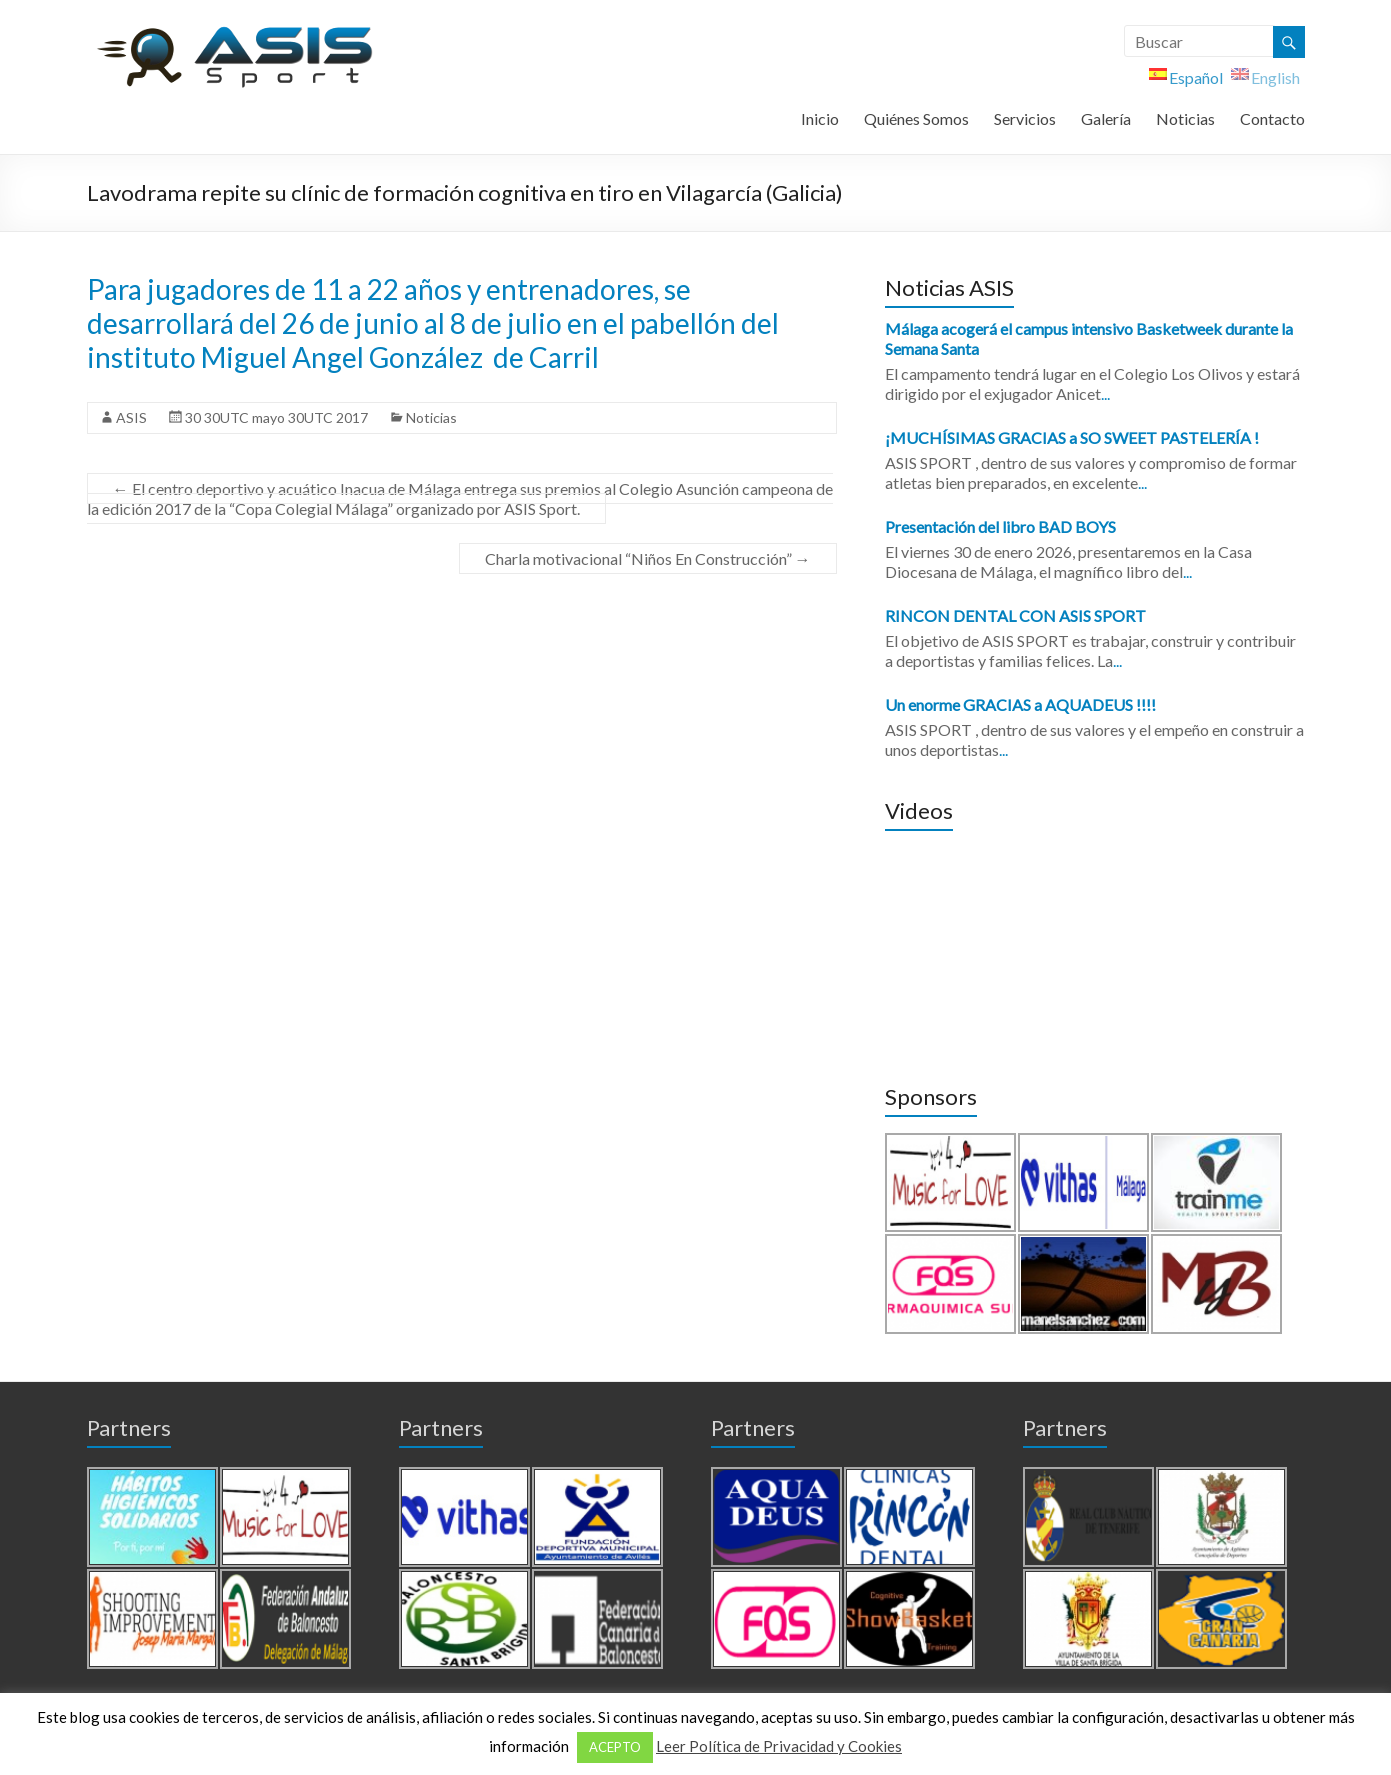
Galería (1106, 118)
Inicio (820, 118)
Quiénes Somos (916, 118)
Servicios (1025, 118)
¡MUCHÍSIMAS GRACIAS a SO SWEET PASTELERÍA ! (1072, 437)
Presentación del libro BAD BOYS (1000, 526)
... (1105, 393)
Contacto (1272, 118)
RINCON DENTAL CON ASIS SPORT (1015, 615)
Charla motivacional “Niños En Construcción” (648, 558)
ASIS (131, 417)
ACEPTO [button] (615, 1747)
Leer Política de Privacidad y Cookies (779, 1746)
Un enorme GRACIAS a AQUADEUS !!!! (1020, 704)
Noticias (1185, 118)
